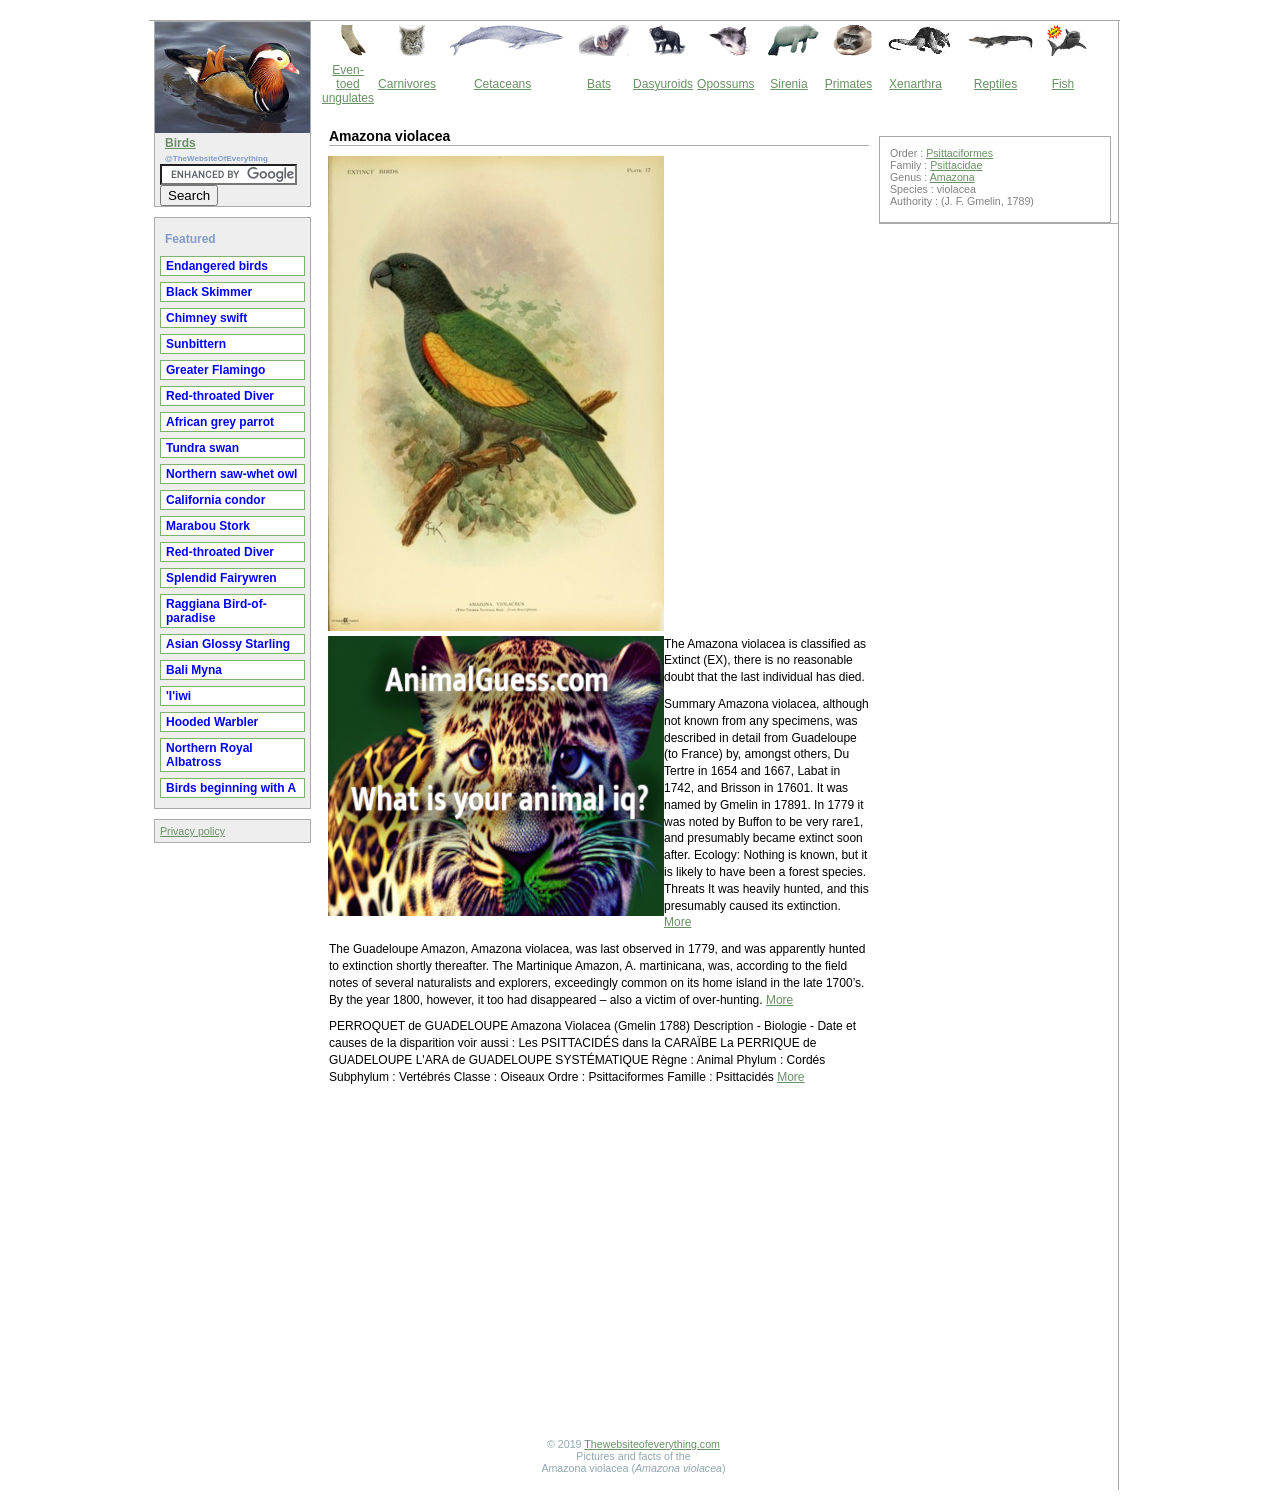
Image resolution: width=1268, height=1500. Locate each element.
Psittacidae (956, 165)
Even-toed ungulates (348, 84)
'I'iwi (178, 696)
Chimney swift (206, 318)
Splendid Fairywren (221, 578)
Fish (1063, 84)
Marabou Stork (208, 526)
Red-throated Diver (220, 396)
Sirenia (788, 84)
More (677, 922)
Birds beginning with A (231, 788)
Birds (180, 143)
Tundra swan (202, 448)
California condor (215, 500)
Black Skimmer (209, 292)
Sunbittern (196, 344)
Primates (848, 84)
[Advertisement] (599, 1264)
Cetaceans (502, 84)
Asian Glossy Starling (228, 644)
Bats (599, 84)
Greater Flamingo (215, 370)
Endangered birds (217, 266)
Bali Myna (194, 670)
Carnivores (407, 84)
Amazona (952, 177)
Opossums (725, 84)
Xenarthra (915, 84)
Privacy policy (192, 831)
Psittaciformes (959, 153)
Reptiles (995, 84)
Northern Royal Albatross (209, 755)
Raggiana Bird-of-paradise (216, 611)
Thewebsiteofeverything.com (652, 1444)
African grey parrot (220, 422)
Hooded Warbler (212, 722)
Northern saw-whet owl (231, 474)
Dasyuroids (663, 84)
